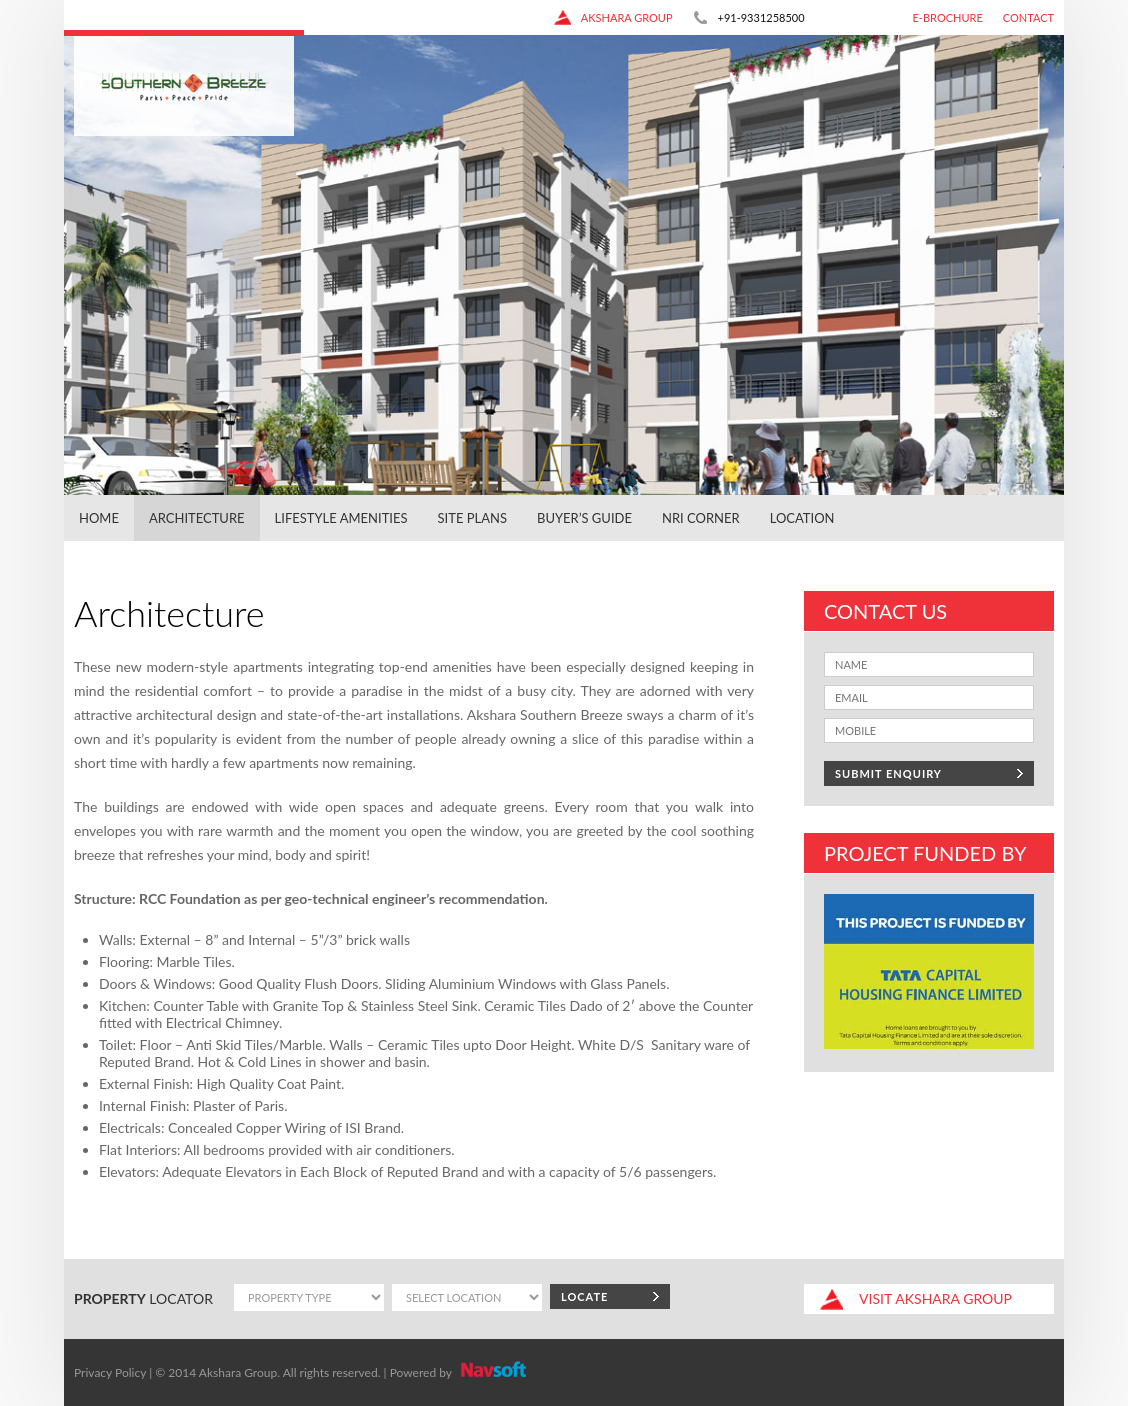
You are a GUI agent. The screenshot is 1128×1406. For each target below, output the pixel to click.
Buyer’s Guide (584, 518)
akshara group (613, 17)
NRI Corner (701, 518)
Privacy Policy (110, 1372)
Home (99, 518)
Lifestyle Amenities (341, 518)
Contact (1028, 17)
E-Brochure (948, 17)
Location (802, 518)
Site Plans (472, 518)
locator (143, 1298)
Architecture (197, 518)
